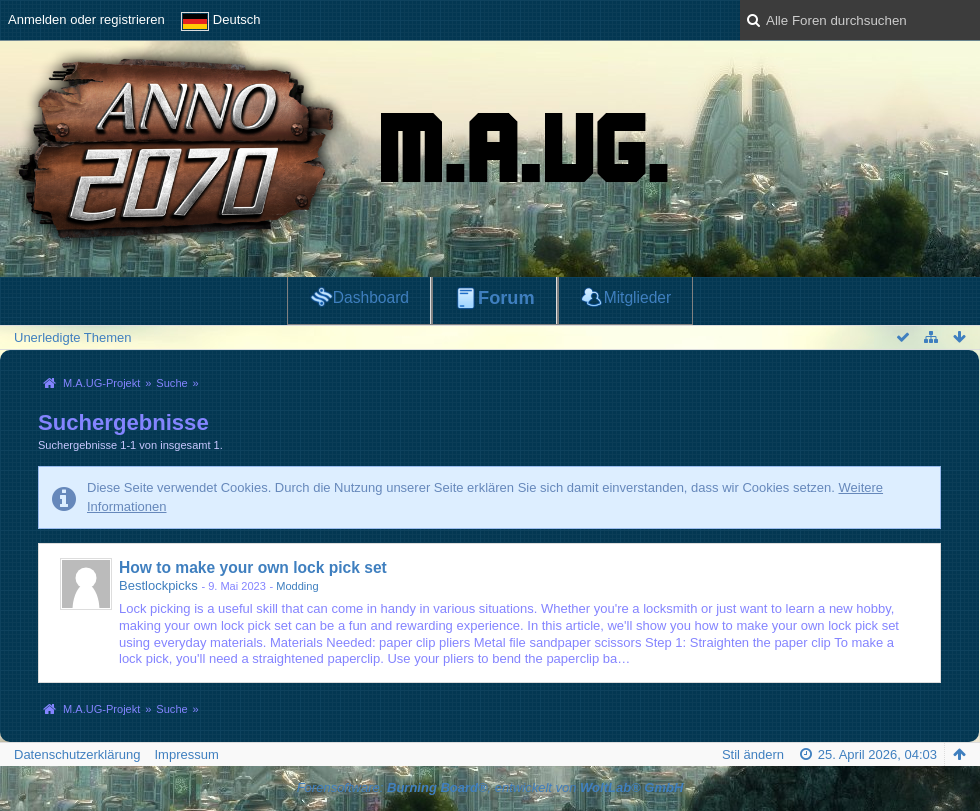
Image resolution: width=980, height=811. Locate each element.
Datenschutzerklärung (77, 754)
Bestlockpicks (158, 585)
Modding (297, 586)
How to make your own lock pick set (253, 567)
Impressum (186, 754)
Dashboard (371, 297)
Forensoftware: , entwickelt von (490, 787)
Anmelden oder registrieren (86, 19)
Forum (506, 298)
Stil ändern (753, 754)
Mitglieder (638, 297)
